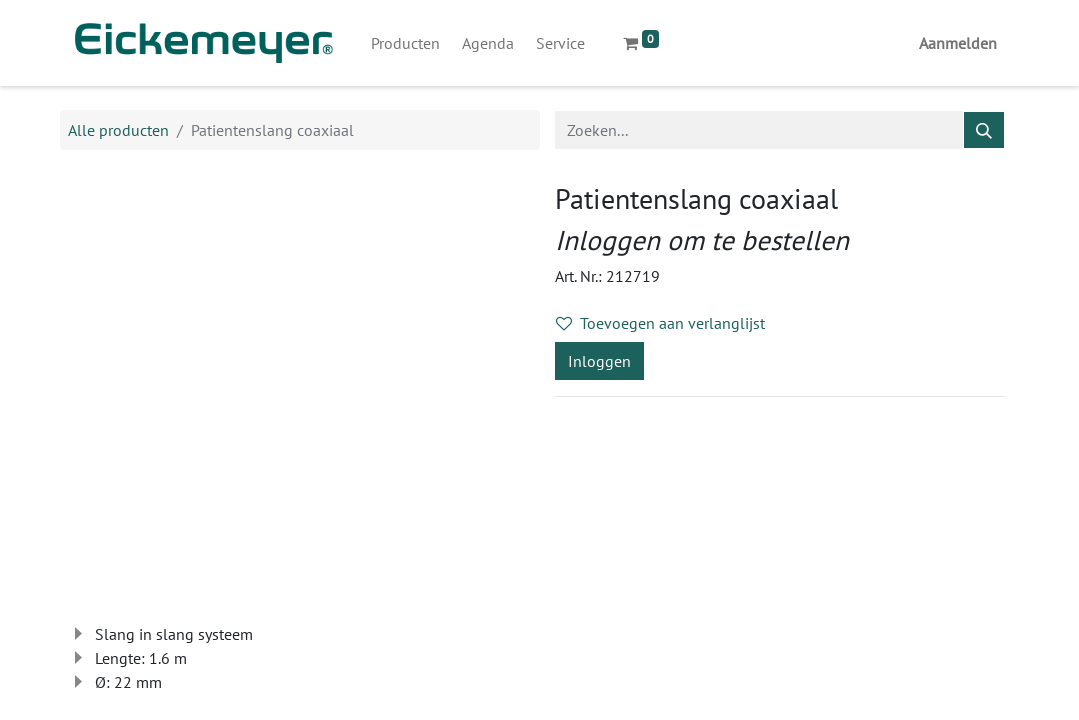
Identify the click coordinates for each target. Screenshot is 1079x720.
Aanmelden (958, 43)
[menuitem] (405, 43)
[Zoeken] (984, 130)
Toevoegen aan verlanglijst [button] (660, 323)
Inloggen (599, 361)
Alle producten (118, 130)
